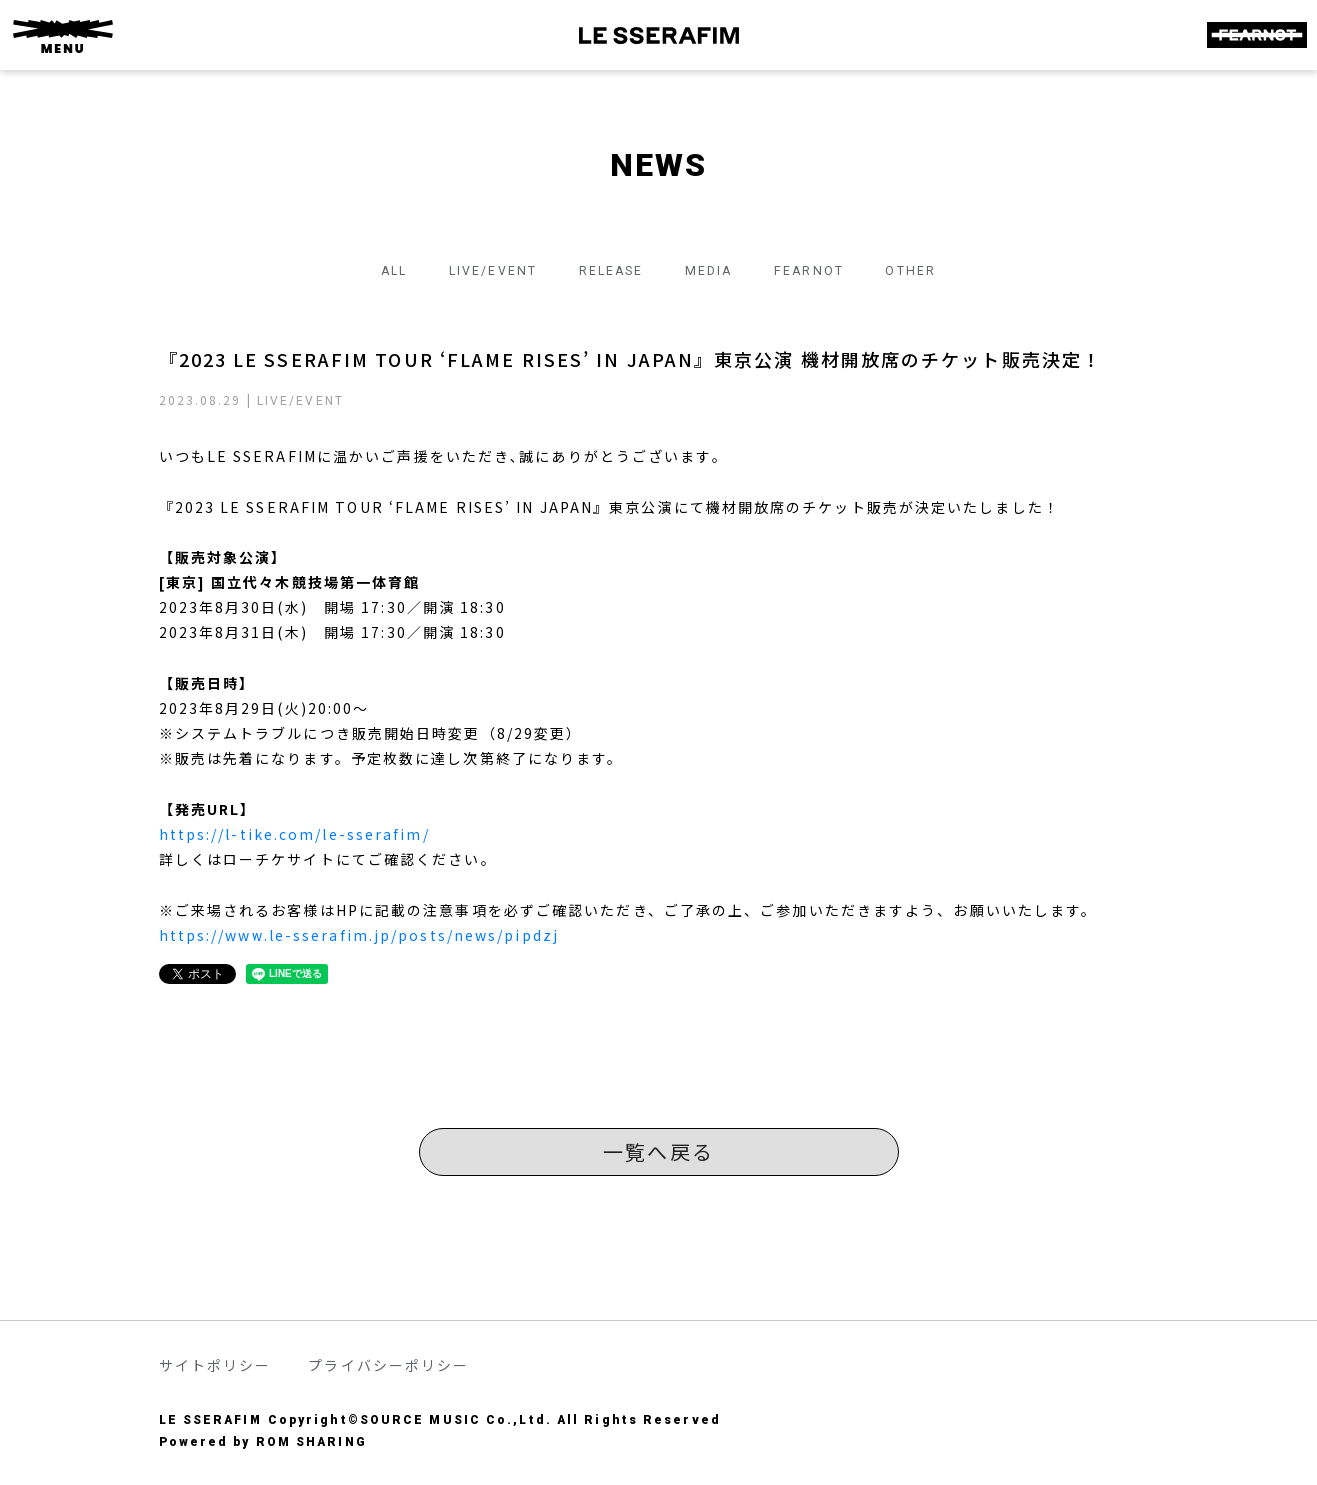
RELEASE (606, 270)
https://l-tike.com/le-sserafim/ (294, 834)
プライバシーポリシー (388, 1365)
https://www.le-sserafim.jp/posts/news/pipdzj (359, 935)
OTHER (942, 270)
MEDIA (716, 270)
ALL (363, 270)
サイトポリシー (215, 1365)
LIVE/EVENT (473, 270)
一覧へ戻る (658, 1151)
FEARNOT (828, 270)
